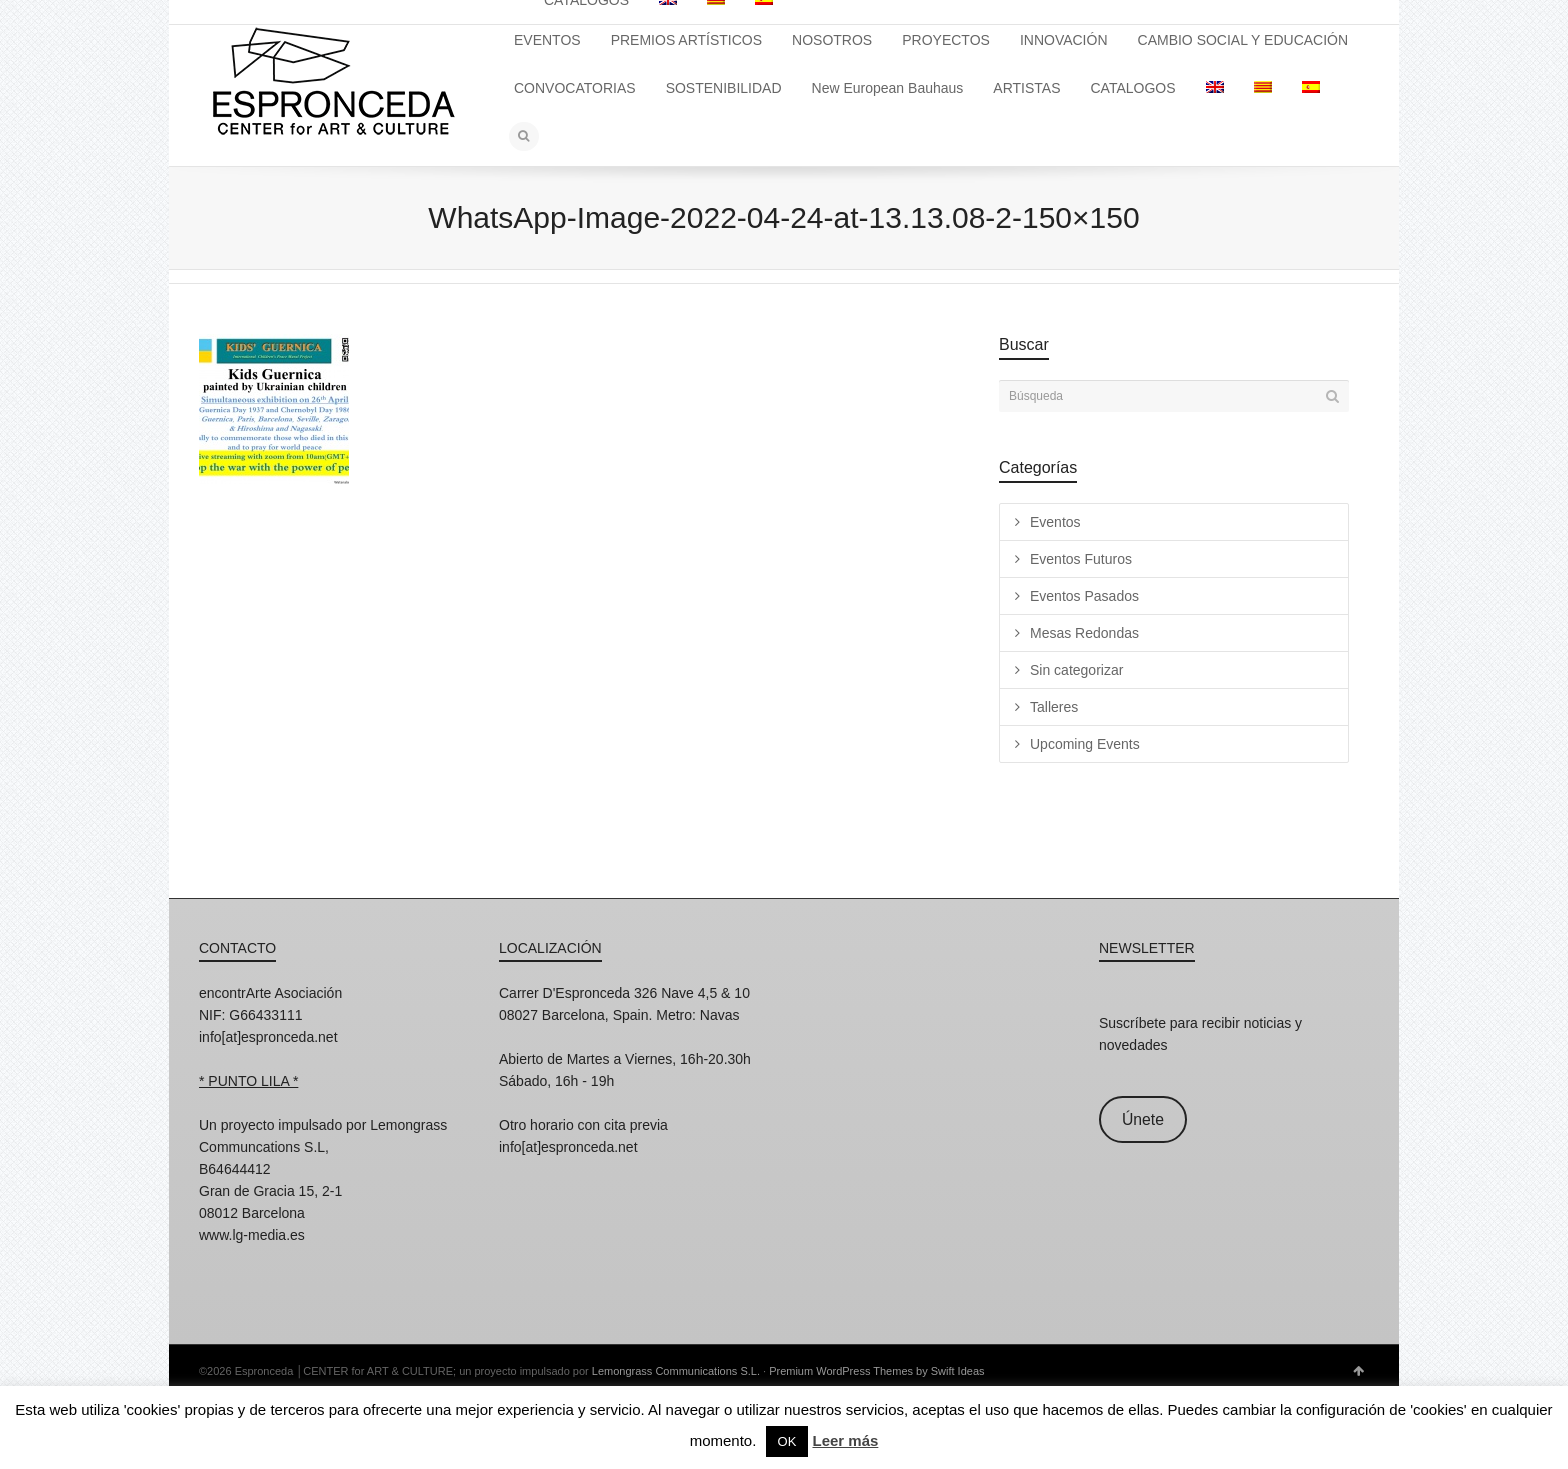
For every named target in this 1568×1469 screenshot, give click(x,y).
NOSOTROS (832, 40)
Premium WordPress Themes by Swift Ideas (876, 1371)
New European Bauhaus (888, 88)
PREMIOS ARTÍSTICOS (686, 40)
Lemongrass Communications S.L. (676, 1371)
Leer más (845, 1440)
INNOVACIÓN (1064, 40)
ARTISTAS (1026, 88)
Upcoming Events (1085, 744)
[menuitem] (1215, 88)
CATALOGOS (1133, 88)
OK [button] (787, 1441)
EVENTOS (547, 40)
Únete (1143, 1119)
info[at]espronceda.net (268, 1037)
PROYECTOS (946, 40)
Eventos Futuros (1081, 559)
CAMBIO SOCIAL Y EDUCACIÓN (1243, 40)
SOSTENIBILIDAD (724, 88)
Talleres (1054, 707)
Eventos (1055, 522)
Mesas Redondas (1084, 633)
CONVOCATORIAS (575, 88)
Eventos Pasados (1084, 596)
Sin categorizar (1076, 670)
